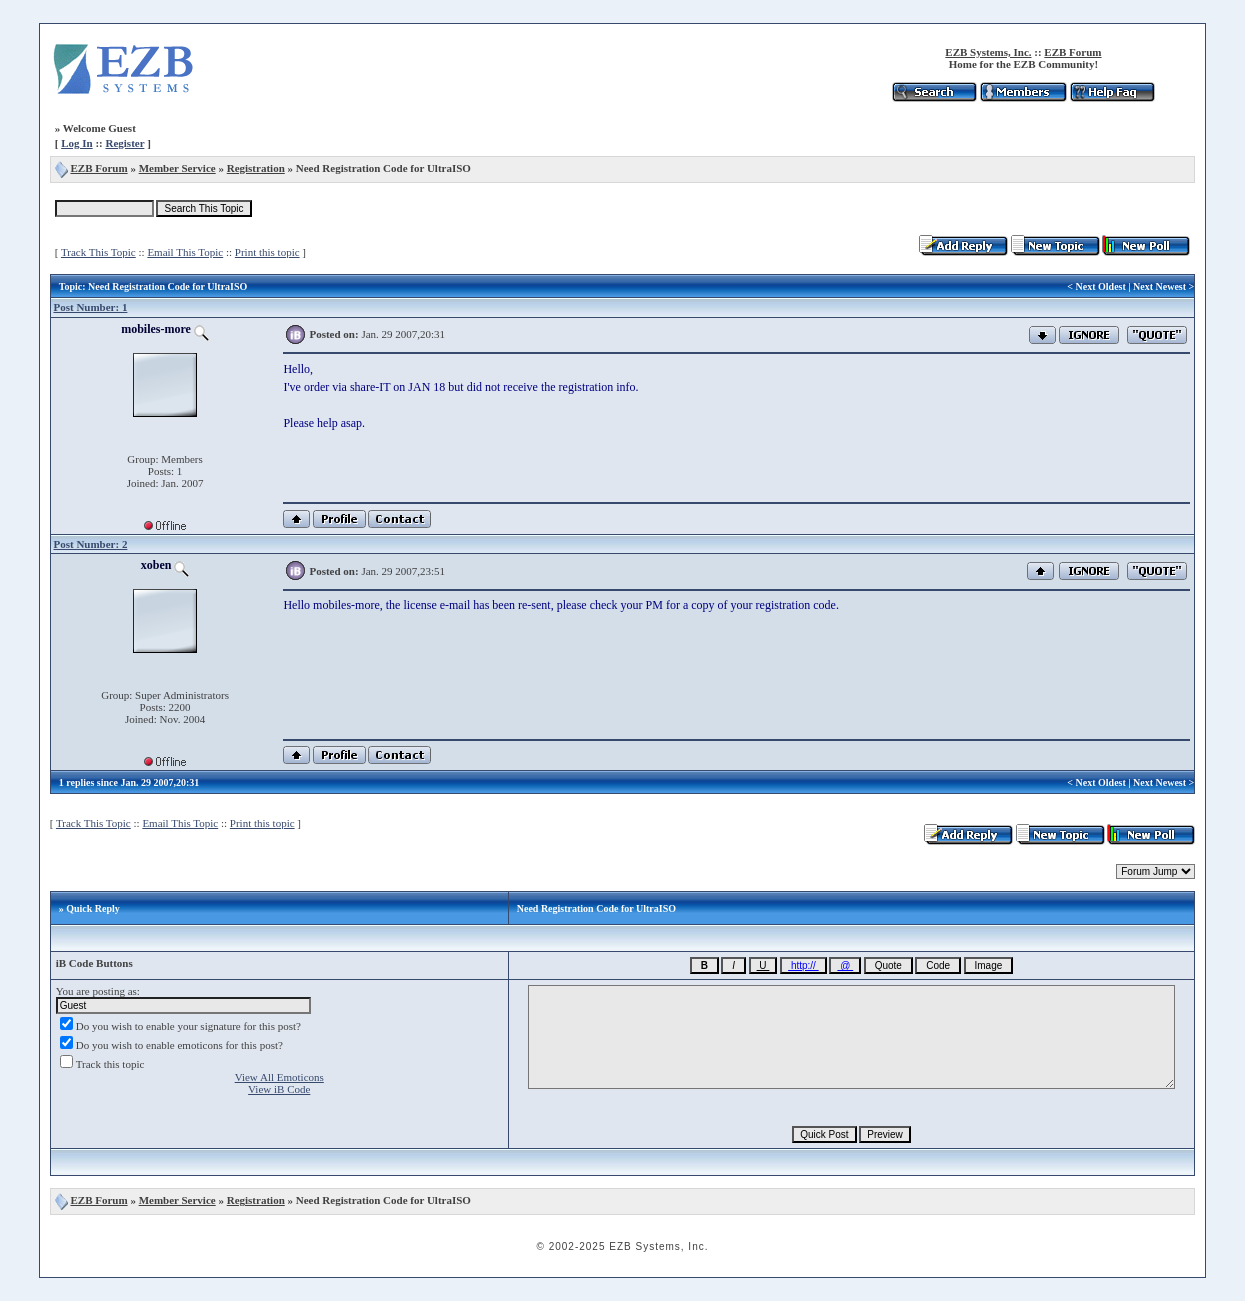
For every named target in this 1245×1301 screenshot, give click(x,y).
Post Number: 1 (90, 307)
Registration (256, 168)
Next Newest (1159, 286)
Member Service (177, 168)
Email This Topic (185, 252)
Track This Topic (98, 252)
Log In (77, 143)
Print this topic (267, 252)
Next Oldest (1101, 286)
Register (124, 143)
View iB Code (279, 1089)
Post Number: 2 (90, 544)
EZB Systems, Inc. (988, 52)
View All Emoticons (279, 1077)
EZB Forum (1072, 52)
